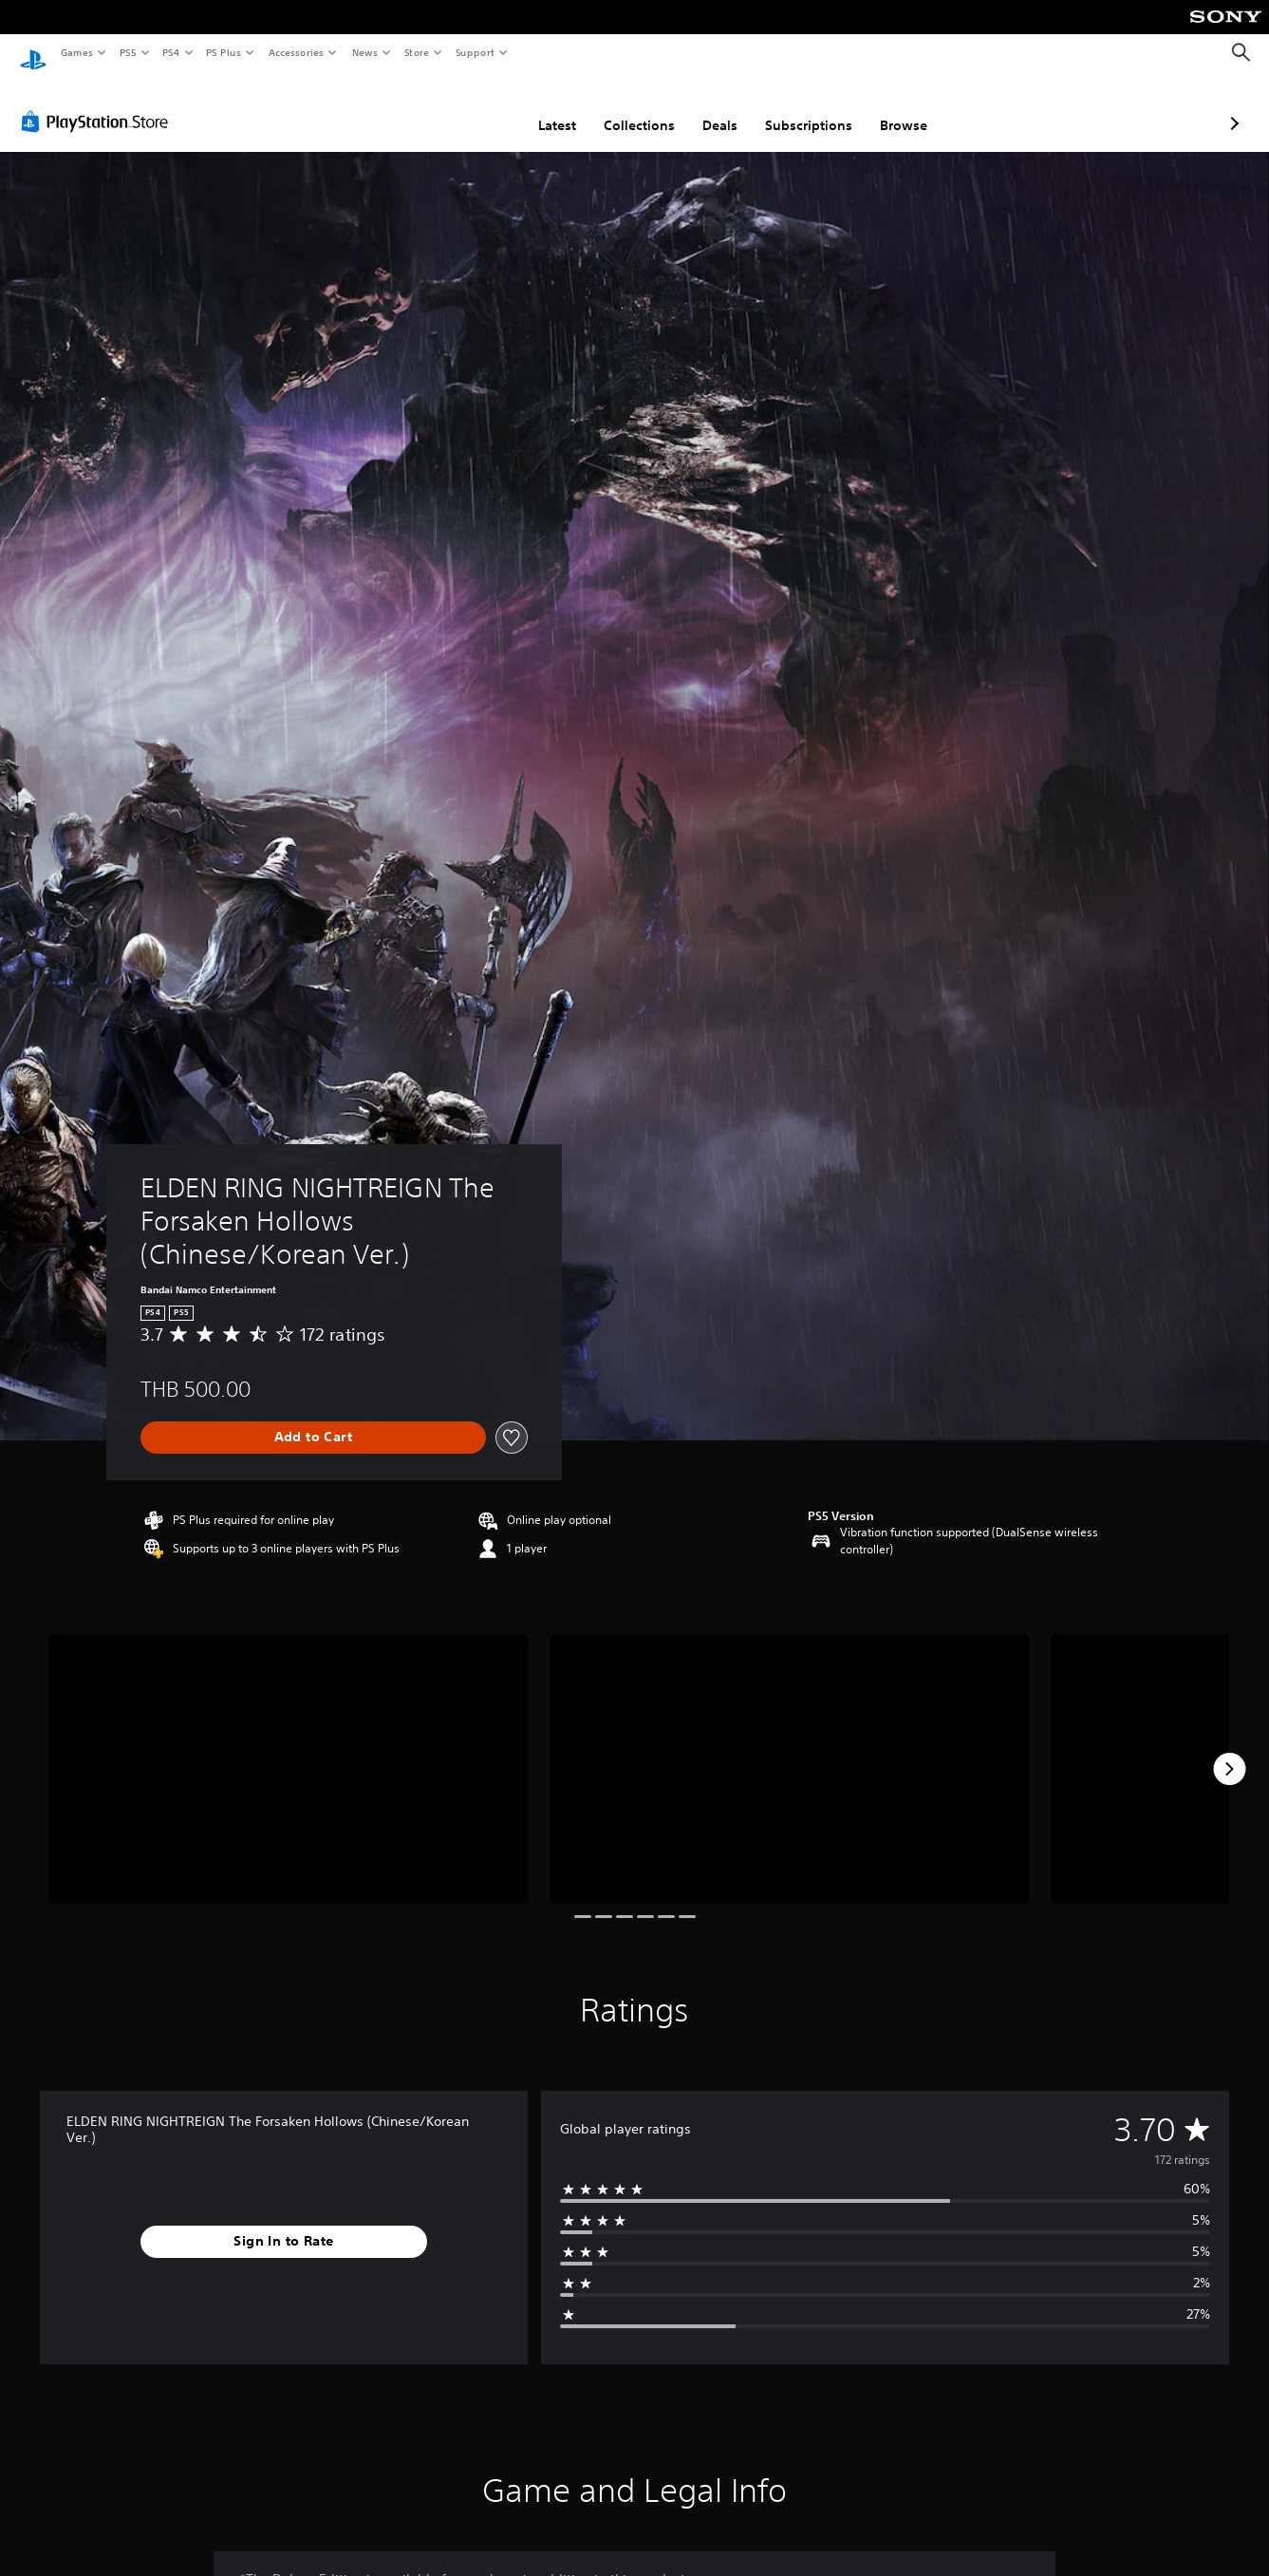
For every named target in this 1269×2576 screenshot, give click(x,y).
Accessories (295, 52)
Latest (457, 107)
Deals (619, 107)
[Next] (1229, 1751)
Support (474, 52)
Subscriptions (708, 107)
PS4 (170, 52)
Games (76, 52)
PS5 (128, 52)
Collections (538, 107)
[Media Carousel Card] (288, 1751)
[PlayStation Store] (98, 103)
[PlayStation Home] (33, 53)
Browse (803, 107)
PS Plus (224, 52)
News (365, 52)
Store (416, 52)
